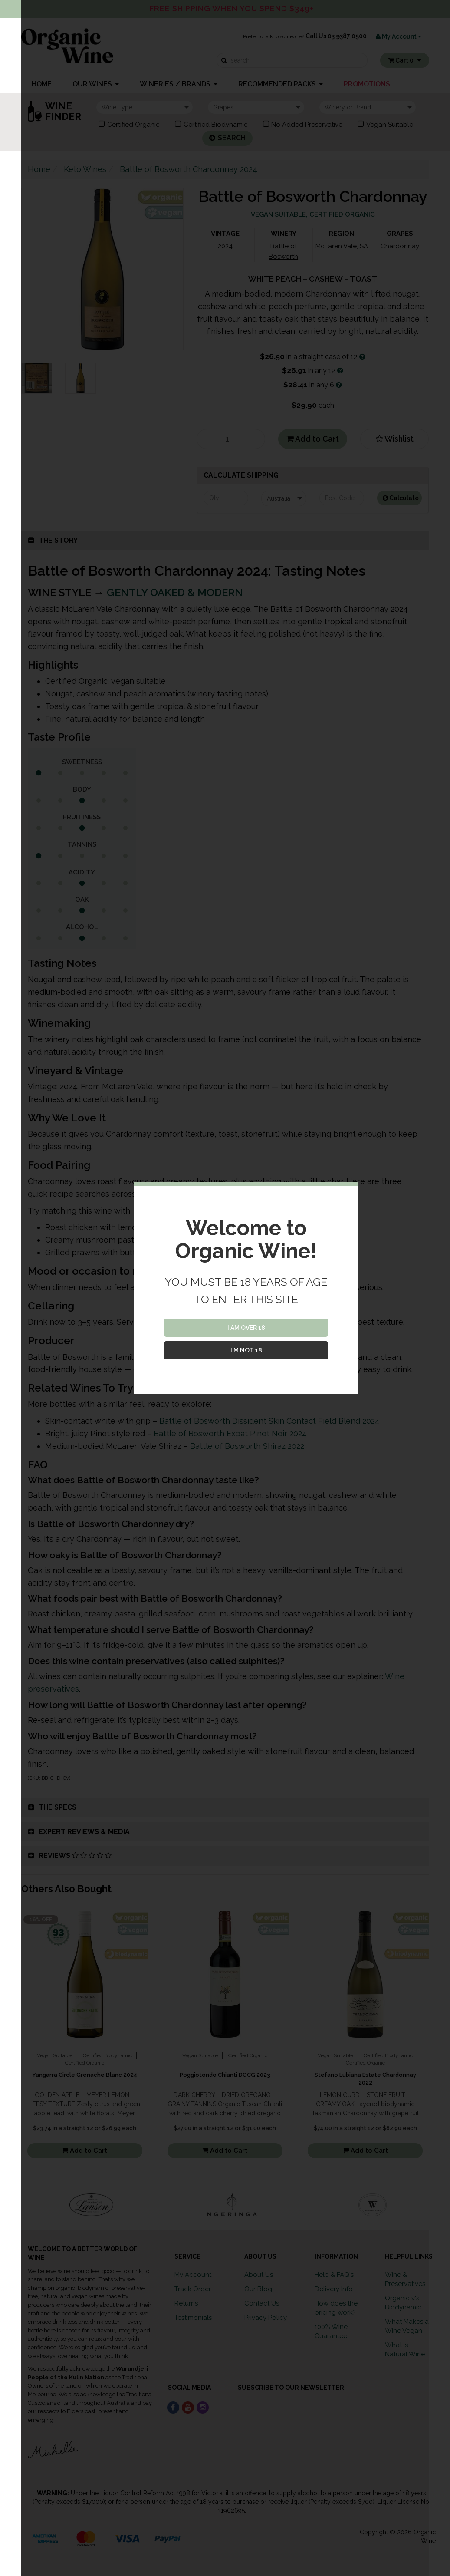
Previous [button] (14, 2204)
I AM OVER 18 (246, 1327)
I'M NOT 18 (246, 1350)
